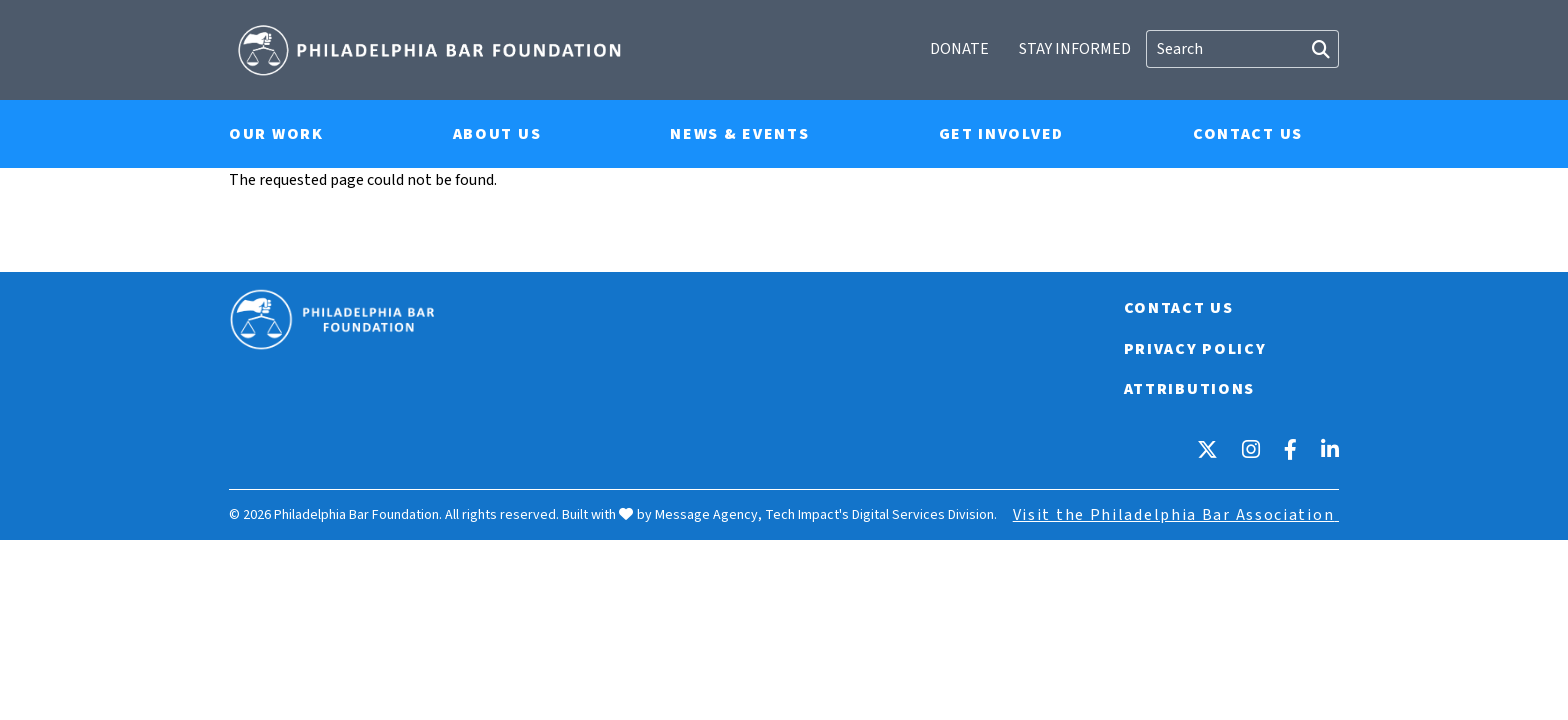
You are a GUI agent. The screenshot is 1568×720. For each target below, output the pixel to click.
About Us (497, 134)
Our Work (276, 134)
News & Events (739, 134)
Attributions (1188, 388)
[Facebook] (1290, 447)
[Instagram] (1251, 447)
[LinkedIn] (1330, 447)
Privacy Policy (1194, 348)
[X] (1207, 447)
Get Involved (1001, 134)
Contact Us (1248, 134)
